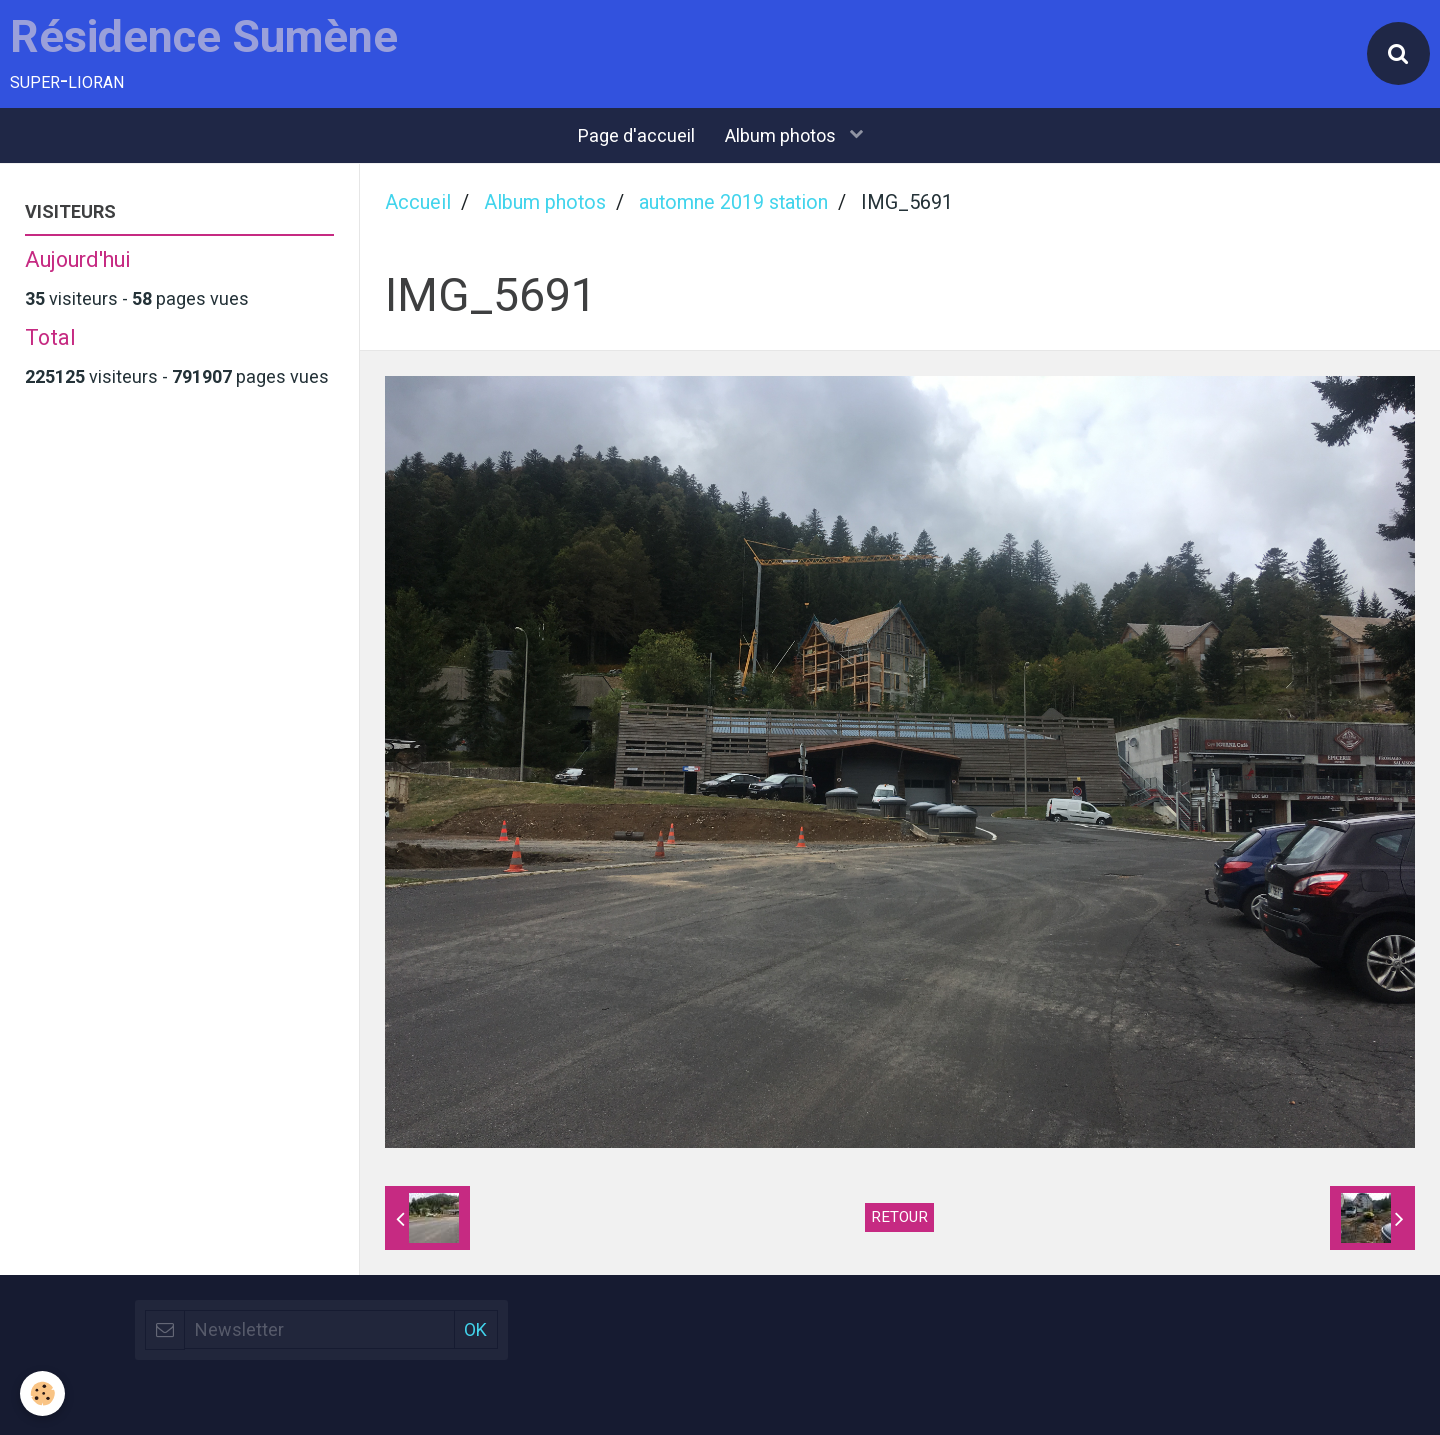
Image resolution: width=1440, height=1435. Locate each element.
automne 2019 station (733, 202)
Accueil (418, 202)
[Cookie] (42, 1393)
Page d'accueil (636, 135)
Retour (899, 1217)
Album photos (782, 135)
